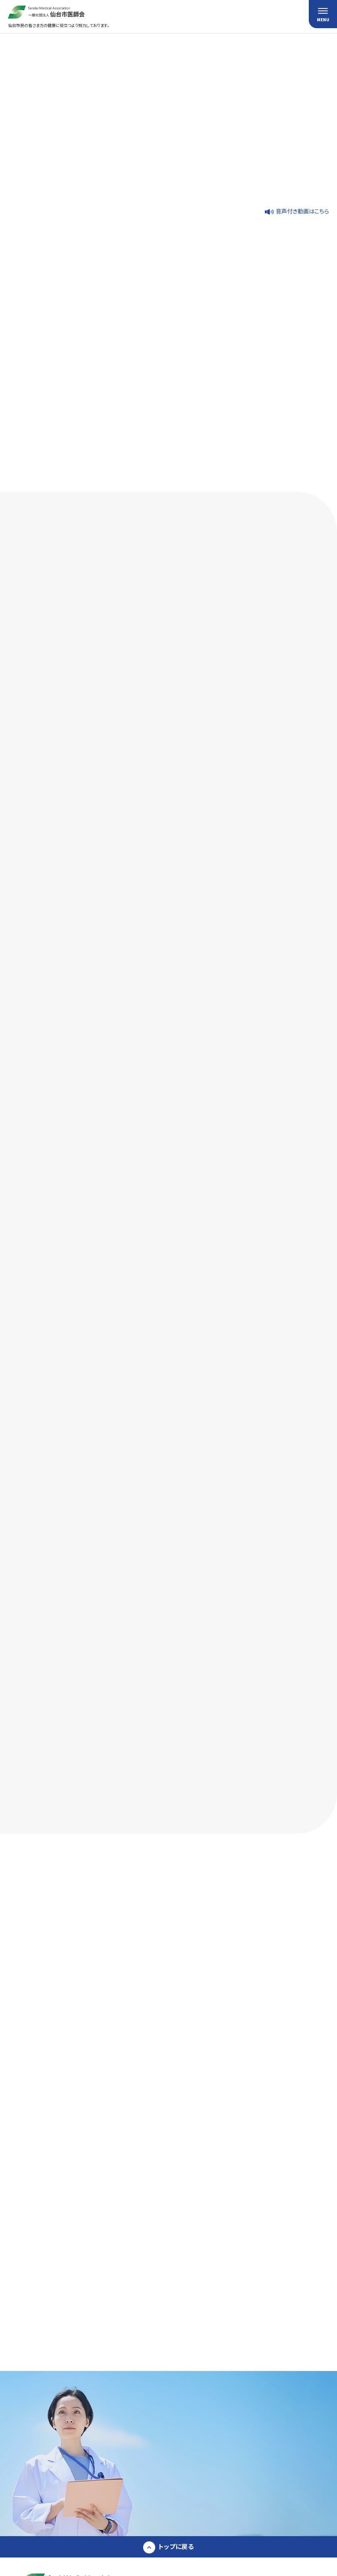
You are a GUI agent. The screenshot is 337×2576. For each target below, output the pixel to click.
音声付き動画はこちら (302, 211)
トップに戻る (176, 2546)
